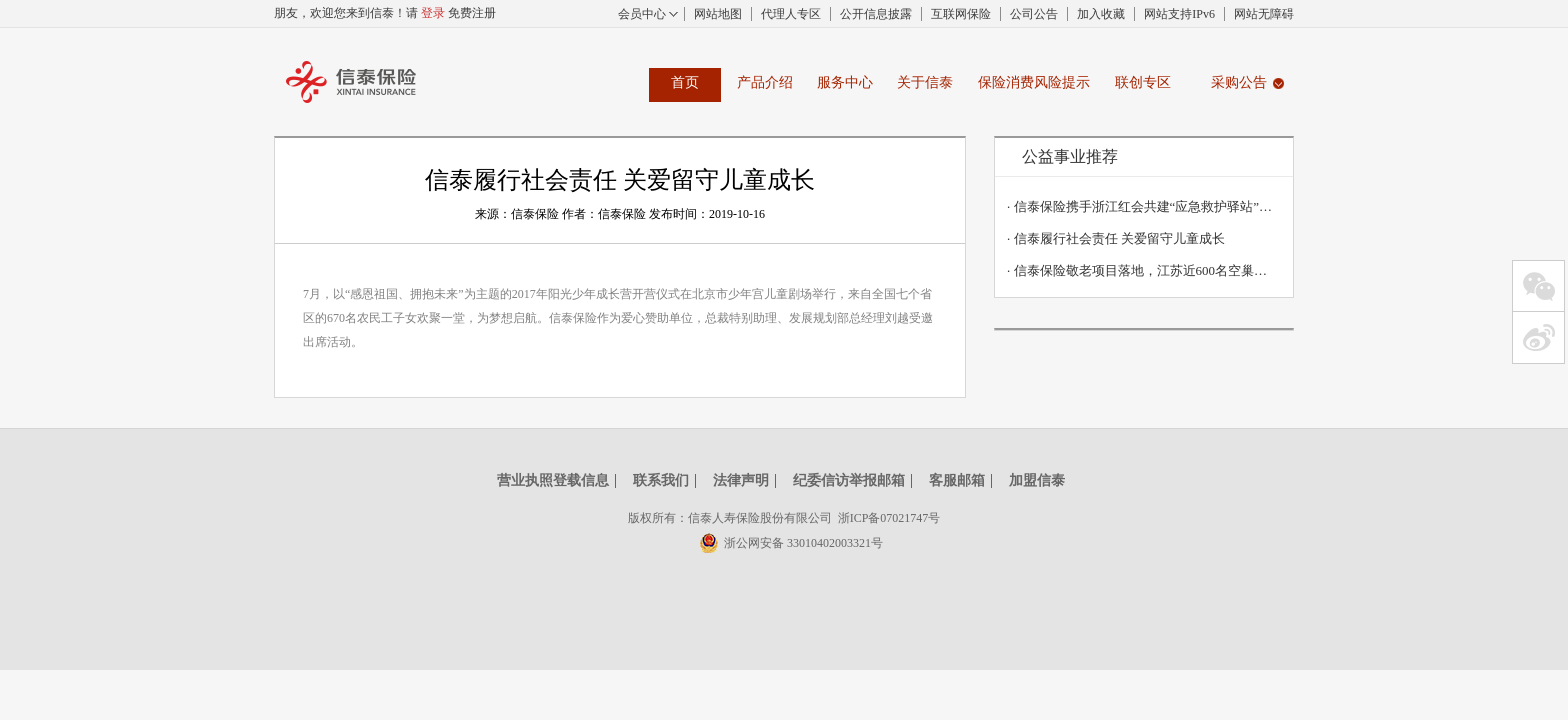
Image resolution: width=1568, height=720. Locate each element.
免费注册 (472, 13)
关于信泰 (925, 82)
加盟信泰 (1037, 481)
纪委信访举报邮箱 (849, 481)
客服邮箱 (957, 481)
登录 (433, 13)
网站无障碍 (1264, 14)
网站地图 (718, 14)
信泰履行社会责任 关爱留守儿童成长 (1116, 238)
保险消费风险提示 (1034, 82)
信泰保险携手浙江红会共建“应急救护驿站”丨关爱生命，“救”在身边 (1140, 206)
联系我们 (661, 481)
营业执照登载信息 (553, 481)
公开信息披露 (876, 14)
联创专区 (1143, 82)
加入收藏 (1101, 14)
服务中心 (845, 82)
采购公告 (1239, 82)
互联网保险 (961, 14)
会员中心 (642, 14)
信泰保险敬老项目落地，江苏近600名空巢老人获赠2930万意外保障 (1140, 270)
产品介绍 (765, 82)
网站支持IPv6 (1179, 14)
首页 (685, 82)
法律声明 (741, 481)
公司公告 (1034, 14)
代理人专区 (791, 14)
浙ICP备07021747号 (889, 518)
